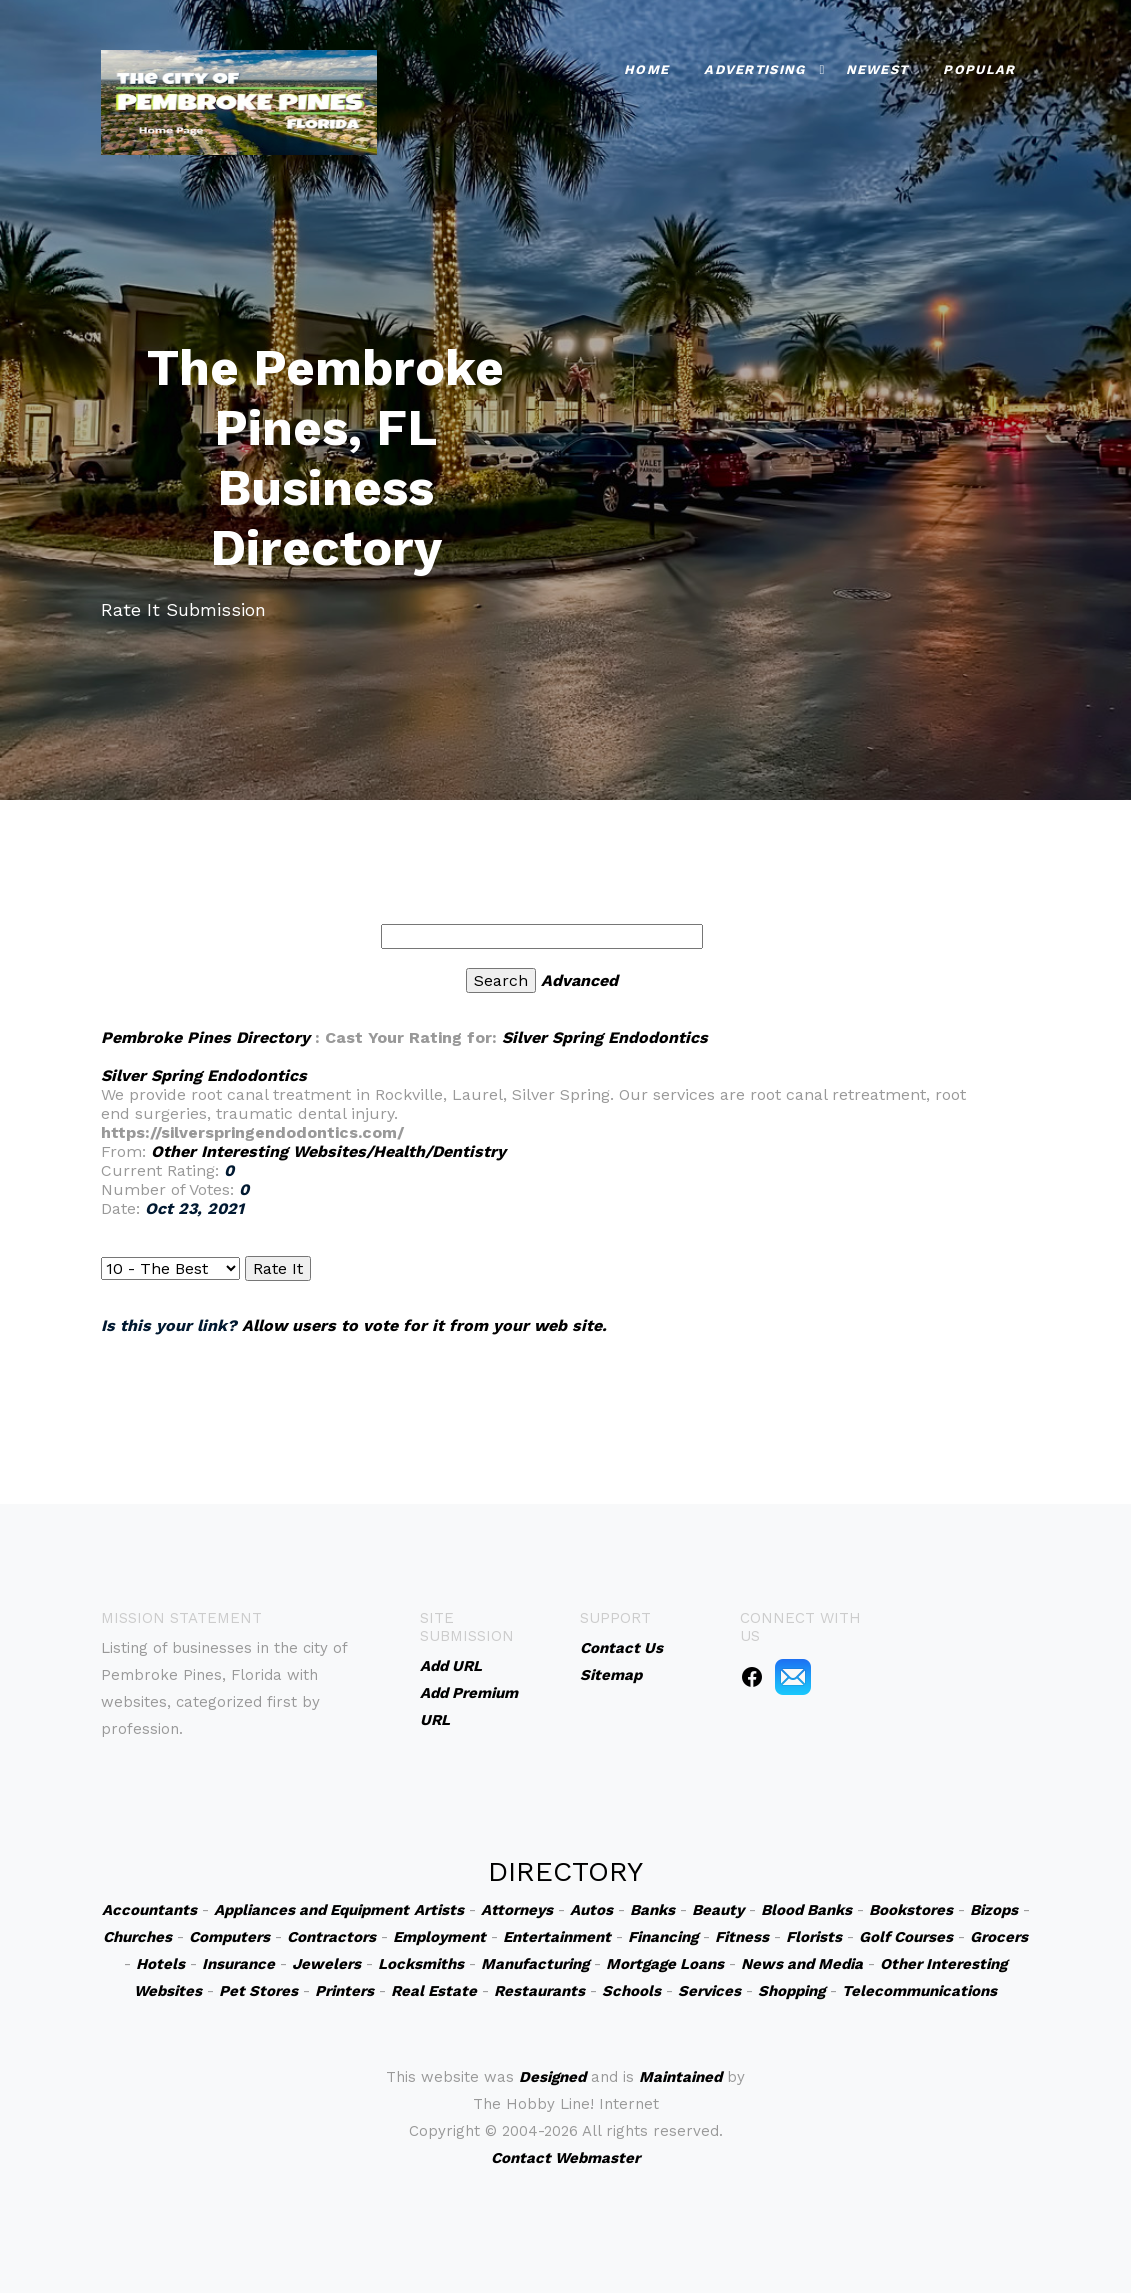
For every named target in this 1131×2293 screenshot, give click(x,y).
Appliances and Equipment (311, 1910)
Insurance (238, 1964)
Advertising (754, 66)
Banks (652, 1910)
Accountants (149, 1910)
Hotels (160, 1964)
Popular (979, 66)
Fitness (742, 1937)
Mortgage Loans (665, 1964)
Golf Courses (906, 1937)
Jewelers (326, 1964)
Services (709, 1991)
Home (646, 66)
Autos (591, 1910)
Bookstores (911, 1910)
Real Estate (434, 1991)
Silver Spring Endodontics (605, 1037)
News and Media (802, 1964)
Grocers (999, 1937)
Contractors (331, 1937)
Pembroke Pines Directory (205, 1037)
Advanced (579, 980)
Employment (439, 1937)
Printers (344, 1991)
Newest (877, 66)
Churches (137, 1937)
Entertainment (557, 1937)
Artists (439, 1910)
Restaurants (539, 1991)
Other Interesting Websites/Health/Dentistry (328, 1151)
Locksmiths (421, 1964)
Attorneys (517, 1910)
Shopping (791, 1991)
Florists (814, 1937)
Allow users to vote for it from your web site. (424, 1325)
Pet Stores (258, 1991)
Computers (229, 1937)
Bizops (994, 1910)
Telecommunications (919, 1991)
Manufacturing (535, 1964)
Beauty (718, 1910)
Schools (631, 1991)
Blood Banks (806, 1910)
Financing (663, 1937)
